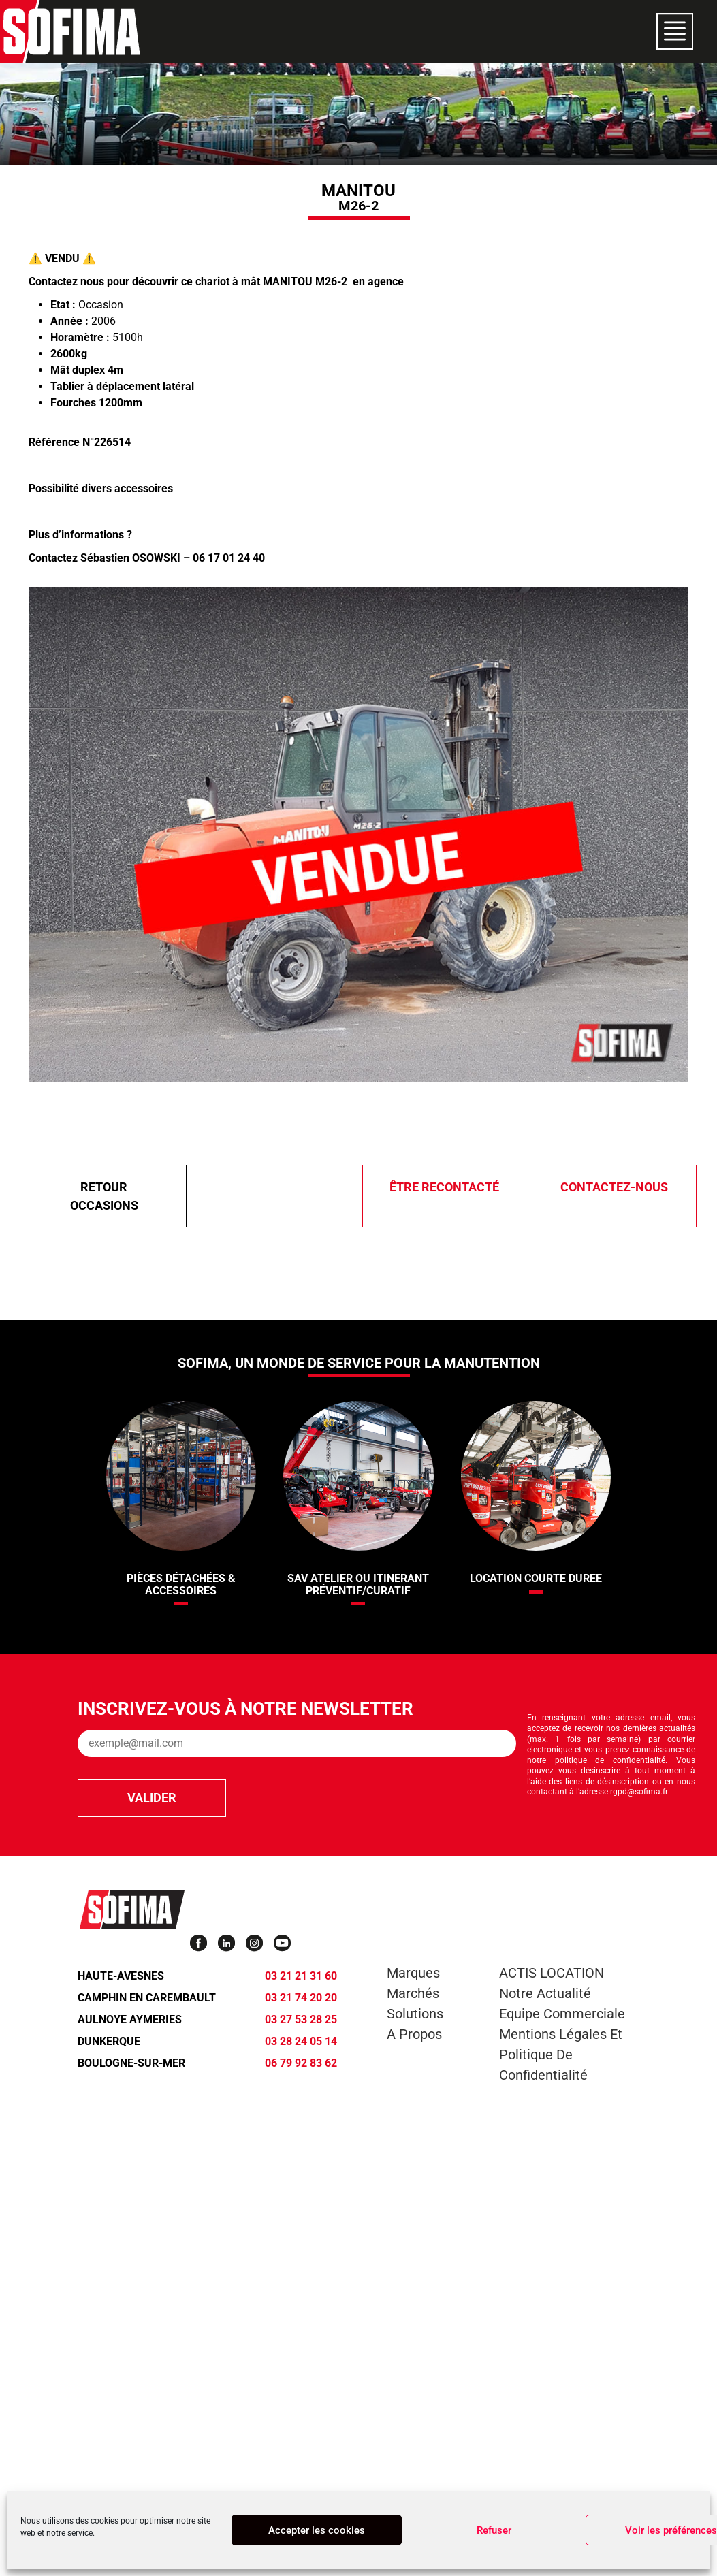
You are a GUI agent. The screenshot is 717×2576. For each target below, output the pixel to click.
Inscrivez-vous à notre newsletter (245, 1708)
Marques (413, 1973)
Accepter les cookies (316, 2530)
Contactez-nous (614, 1187)
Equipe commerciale (562, 2014)
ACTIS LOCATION (551, 1973)
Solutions (415, 2014)
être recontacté (444, 1187)
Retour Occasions (104, 1196)
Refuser (494, 2530)
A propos (414, 2034)
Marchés (413, 1993)
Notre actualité (545, 1993)
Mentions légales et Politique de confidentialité (560, 2054)
